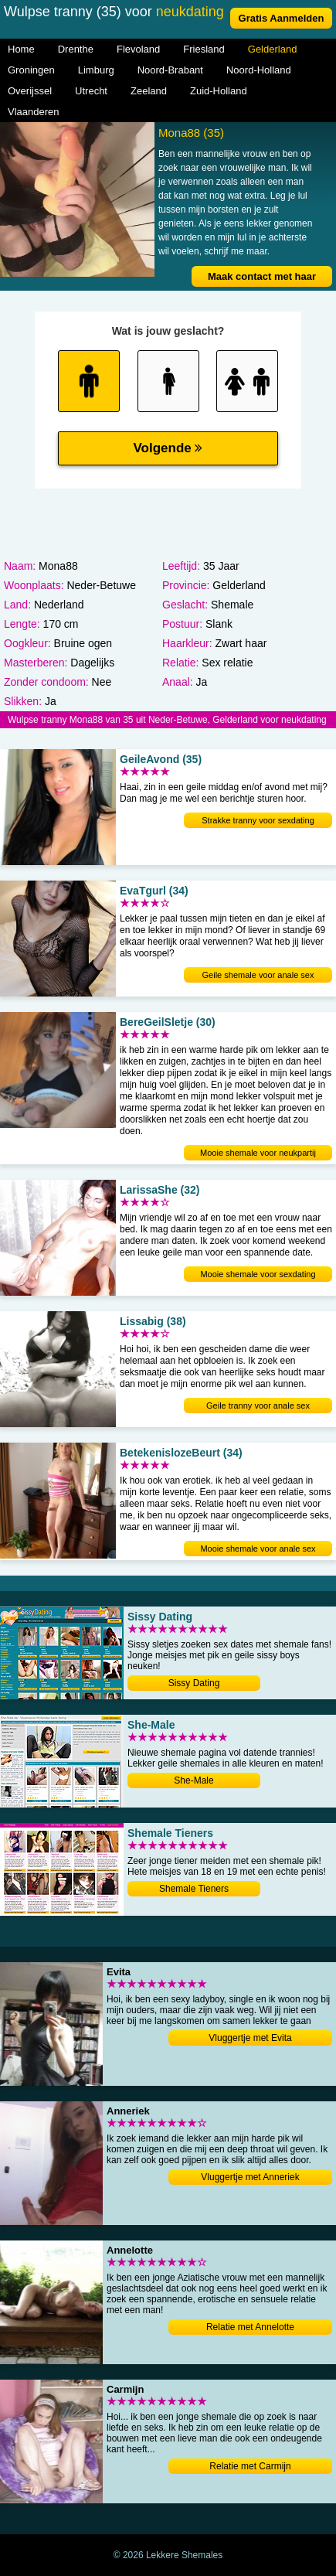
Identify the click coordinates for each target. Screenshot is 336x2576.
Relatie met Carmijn (249, 2466)
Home (21, 49)
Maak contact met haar (262, 276)
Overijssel (30, 91)
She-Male (193, 1780)
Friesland (203, 49)
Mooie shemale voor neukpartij (258, 1152)
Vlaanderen (33, 112)
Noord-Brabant (170, 70)
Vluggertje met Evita (250, 2038)
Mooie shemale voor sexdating (257, 1274)
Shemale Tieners (194, 1888)
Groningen (31, 70)
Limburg (96, 70)
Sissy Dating (194, 1683)
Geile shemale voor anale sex (258, 975)
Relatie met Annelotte (250, 2327)
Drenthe (75, 49)
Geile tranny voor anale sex (258, 1405)
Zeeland (149, 91)
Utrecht (91, 91)
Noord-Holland (258, 70)
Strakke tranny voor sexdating (258, 820)
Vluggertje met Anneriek (250, 2177)
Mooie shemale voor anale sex (257, 1548)
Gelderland (272, 49)
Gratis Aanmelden (281, 18)
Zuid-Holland (218, 91)
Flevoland (138, 49)
